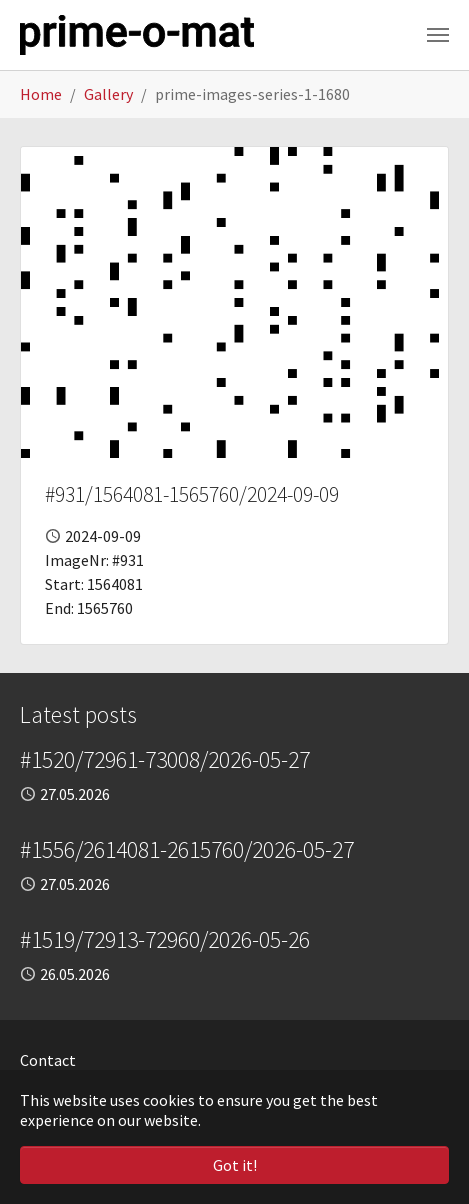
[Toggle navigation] (438, 35)
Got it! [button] (235, 1165)
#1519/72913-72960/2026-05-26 (165, 939)
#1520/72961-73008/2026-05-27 (165, 759)
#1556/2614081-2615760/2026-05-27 (187, 849)
